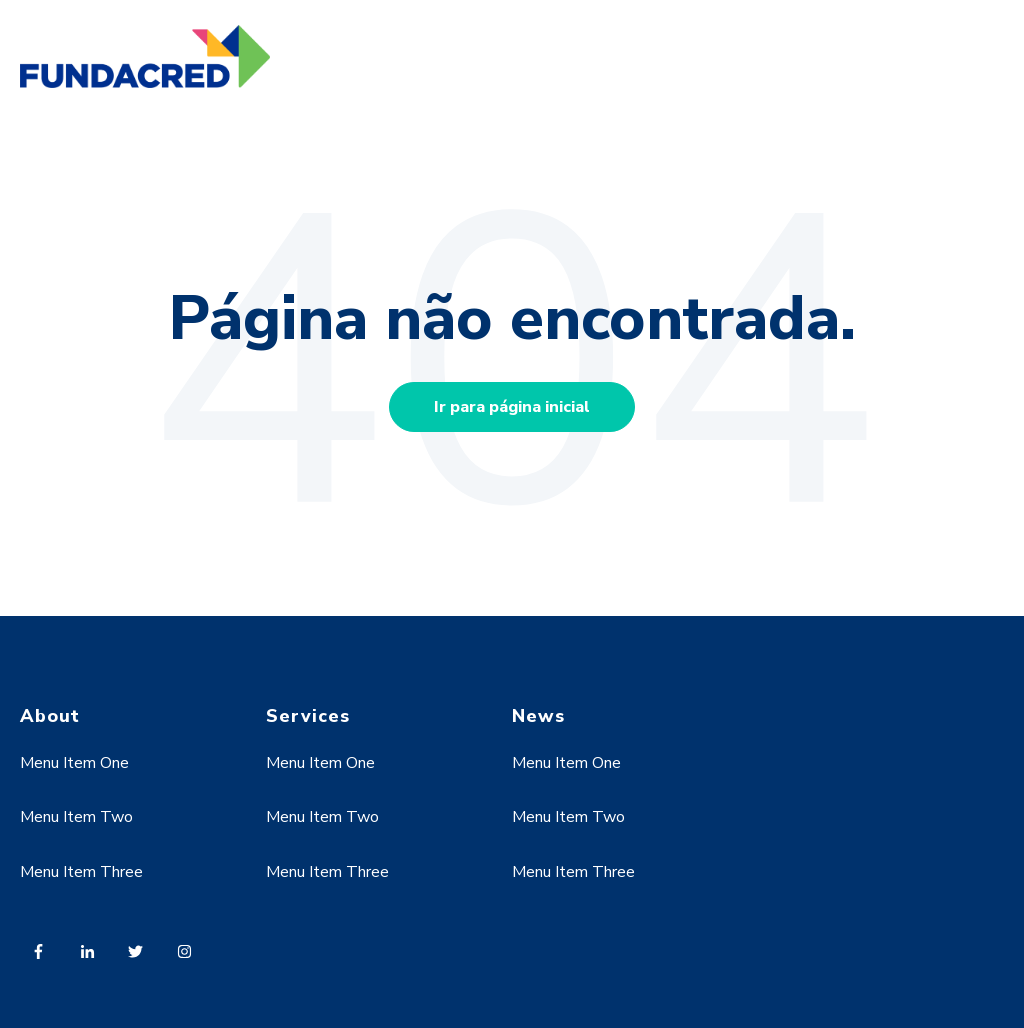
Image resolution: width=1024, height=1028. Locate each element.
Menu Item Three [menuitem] (81, 872)
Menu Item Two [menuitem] (76, 817)
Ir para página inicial (512, 407)
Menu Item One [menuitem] (74, 763)
